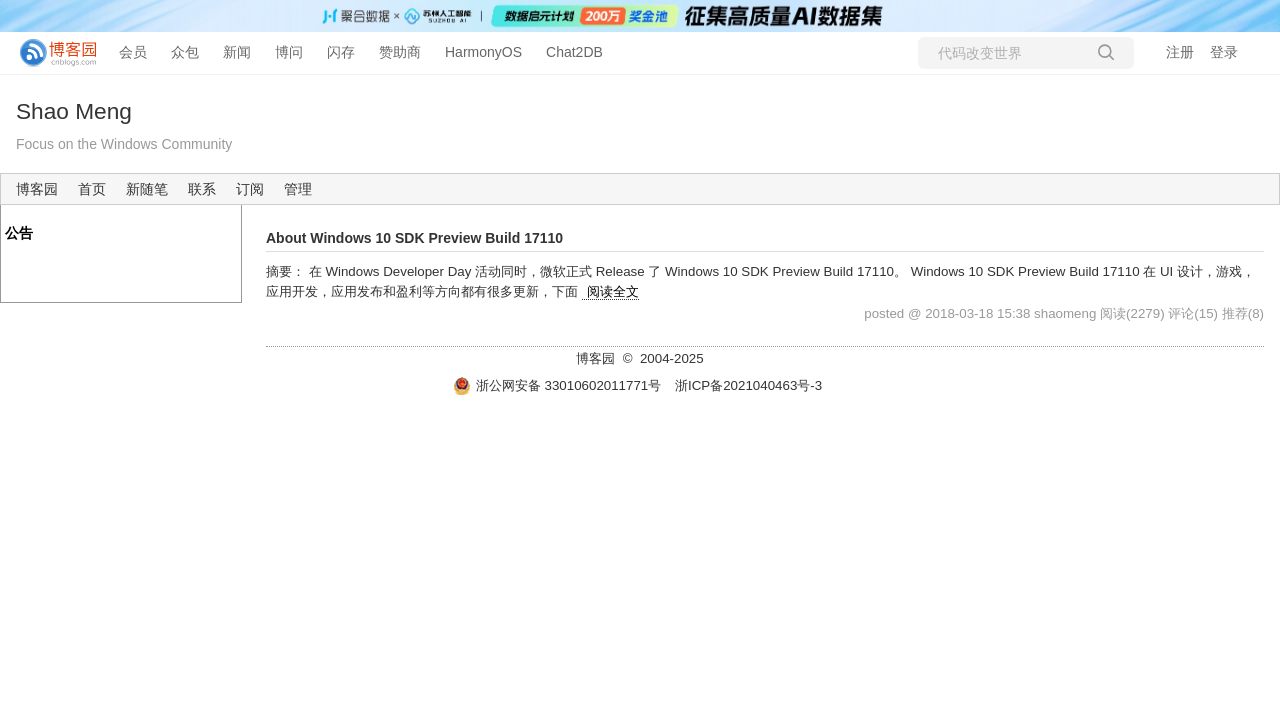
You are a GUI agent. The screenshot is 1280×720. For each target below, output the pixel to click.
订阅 (250, 189)
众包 (185, 52)
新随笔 (147, 189)
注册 (1180, 52)
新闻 (237, 52)
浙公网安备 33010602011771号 (557, 385)
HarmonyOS (483, 52)
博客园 (37, 189)
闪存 (341, 52)
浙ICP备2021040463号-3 (748, 385)
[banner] (50, 53)
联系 (202, 189)
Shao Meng (74, 111)
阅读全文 (613, 291)
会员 (133, 52)
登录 (1224, 52)
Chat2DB (574, 52)
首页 (92, 189)
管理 (298, 189)
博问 (289, 52)
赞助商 (400, 52)
